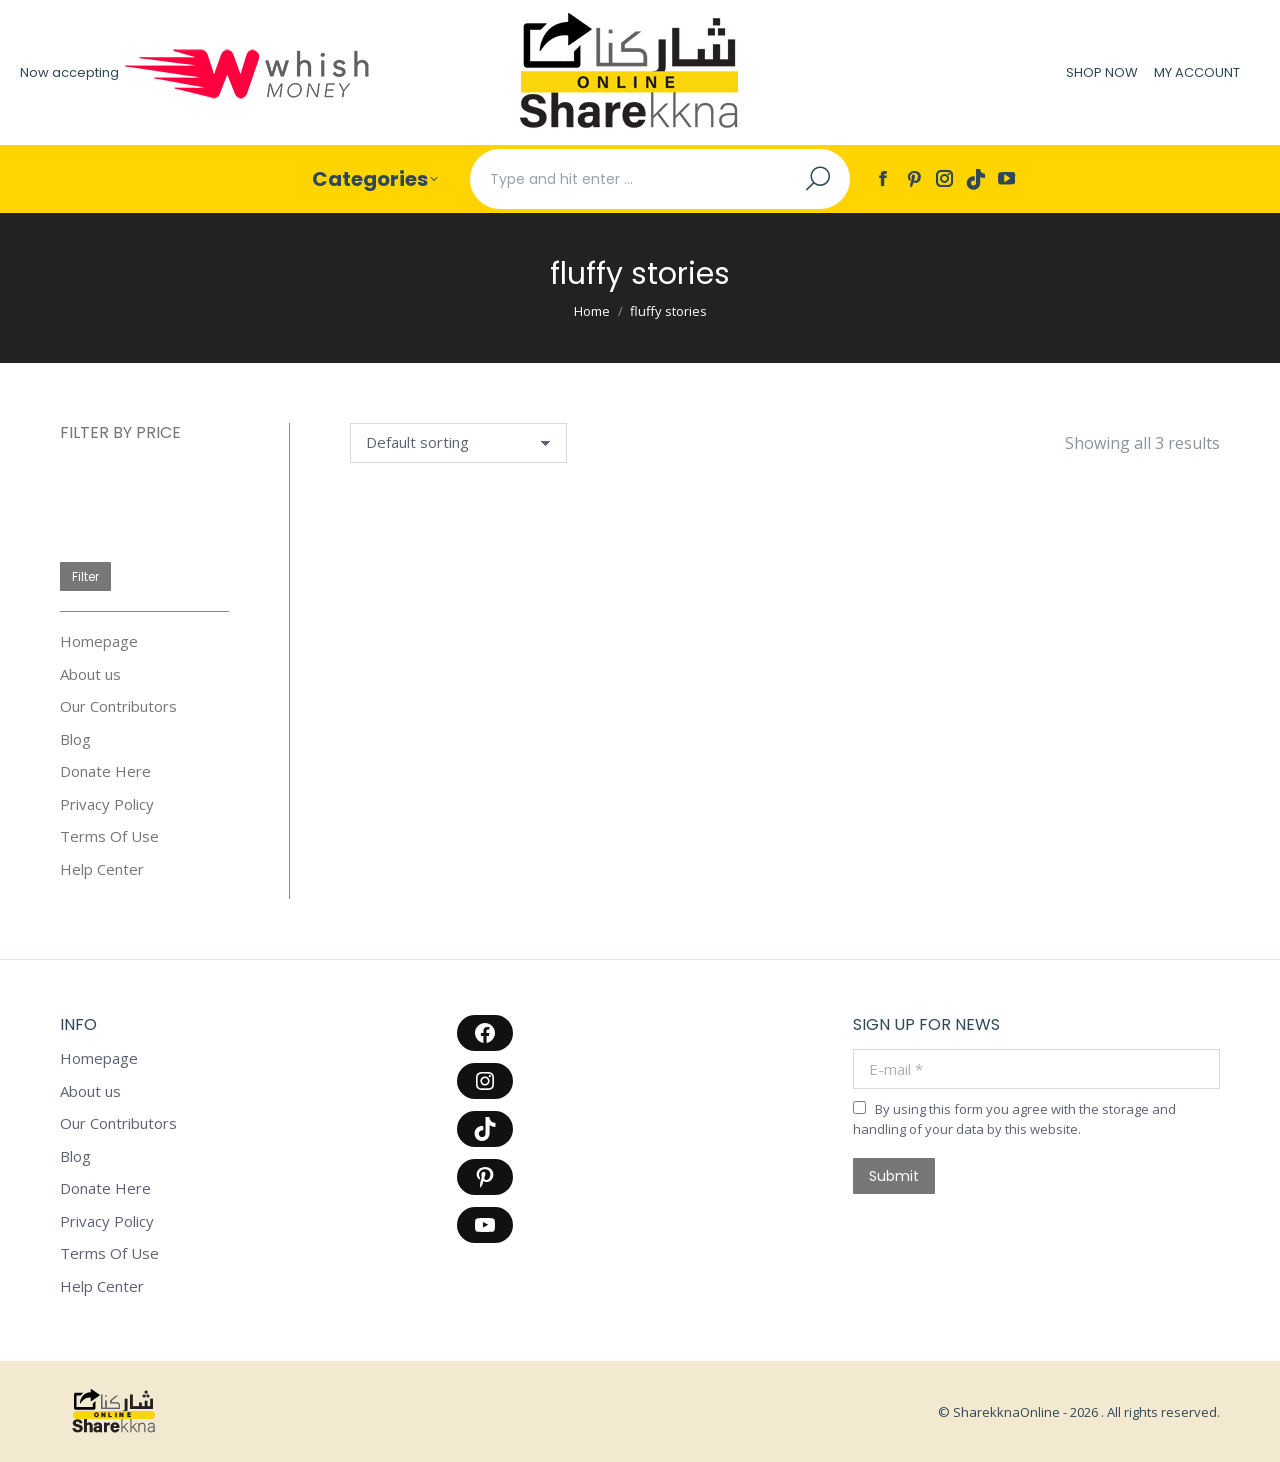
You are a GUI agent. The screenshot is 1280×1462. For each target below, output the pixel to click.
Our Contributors (118, 706)
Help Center (102, 869)
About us (90, 674)
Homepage (99, 641)
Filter (85, 576)
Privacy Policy (107, 804)
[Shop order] (458, 443)
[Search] (660, 179)
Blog (75, 739)
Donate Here (105, 771)
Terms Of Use (109, 836)
